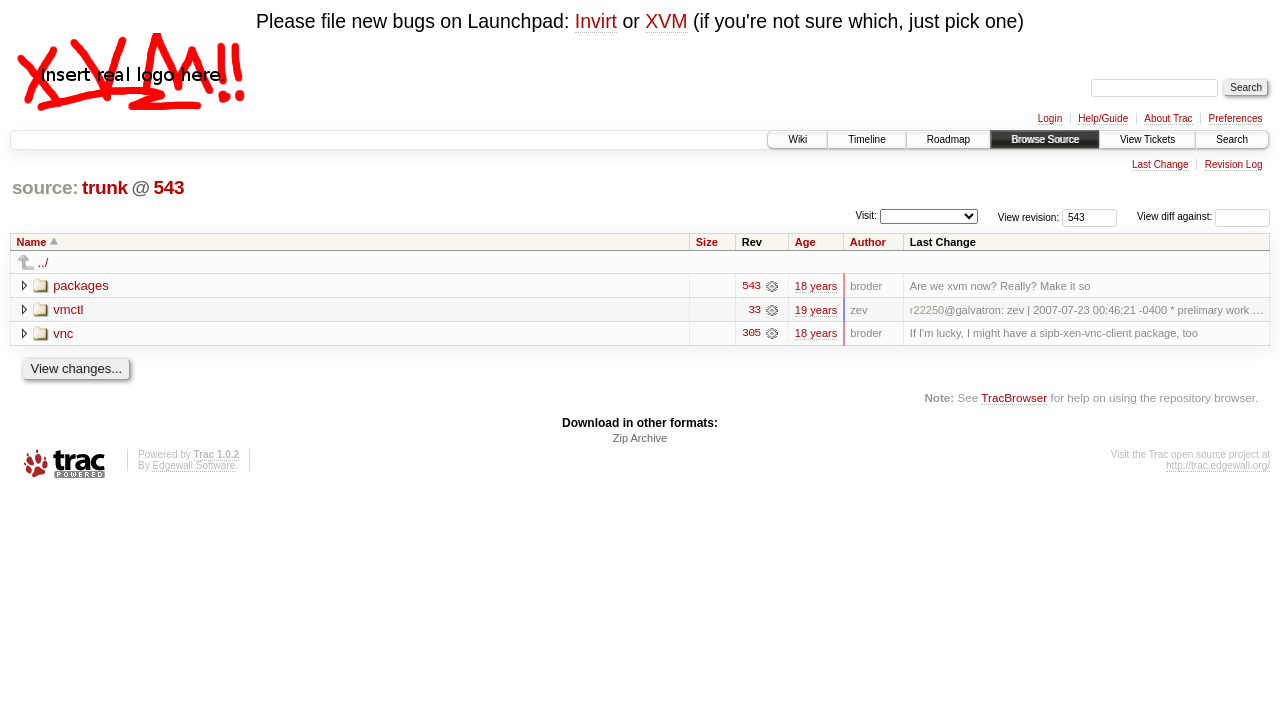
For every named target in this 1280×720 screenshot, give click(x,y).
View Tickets (1147, 139)
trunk (105, 187)
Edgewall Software (193, 466)
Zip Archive (640, 439)
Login (1050, 118)
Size (707, 242)
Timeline (866, 139)
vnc (63, 333)
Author (868, 242)
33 (754, 310)
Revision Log (1234, 164)
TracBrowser (1014, 398)
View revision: (1029, 216)
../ (43, 262)
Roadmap (948, 139)
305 (751, 334)
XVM (666, 21)
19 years (816, 310)
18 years (816, 286)
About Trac (1168, 118)
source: (45, 187)
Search (1232, 139)
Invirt (596, 21)
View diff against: (1203, 216)
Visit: (866, 215)
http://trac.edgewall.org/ (1218, 466)
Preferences (1236, 118)
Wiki (797, 139)
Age (805, 242)
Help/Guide (1103, 118)
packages (81, 285)
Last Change (1160, 164)
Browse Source (1045, 139)
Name (32, 242)
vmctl (68, 309)
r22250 (927, 310)
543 (168, 187)
